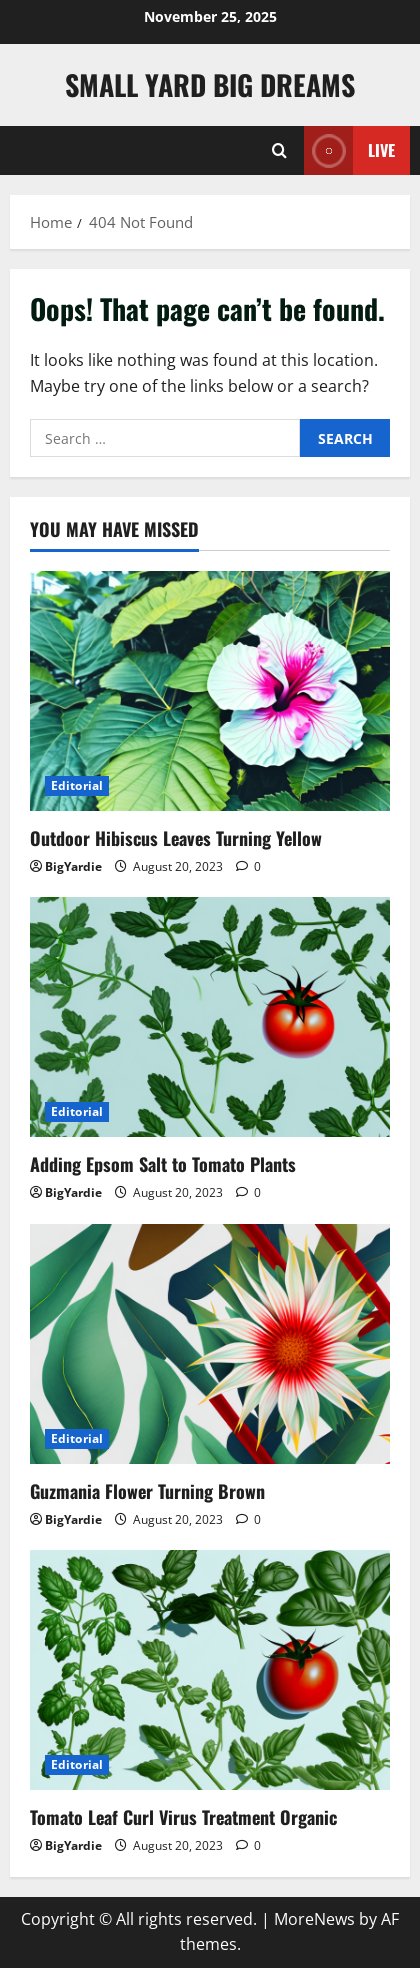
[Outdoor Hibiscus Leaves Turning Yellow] (210, 691)
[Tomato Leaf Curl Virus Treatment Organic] (210, 1670)
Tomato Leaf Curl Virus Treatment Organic (183, 1817)
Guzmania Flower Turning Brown (147, 1491)
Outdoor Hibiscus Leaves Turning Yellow (176, 838)
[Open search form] (279, 150)
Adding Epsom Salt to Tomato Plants (163, 1164)
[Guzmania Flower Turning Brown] (210, 1344)
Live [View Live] (349, 150)
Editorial (77, 785)
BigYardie (73, 866)
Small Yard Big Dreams (210, 84)
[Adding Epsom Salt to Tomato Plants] (210, 1017)
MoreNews (314, 1919)
